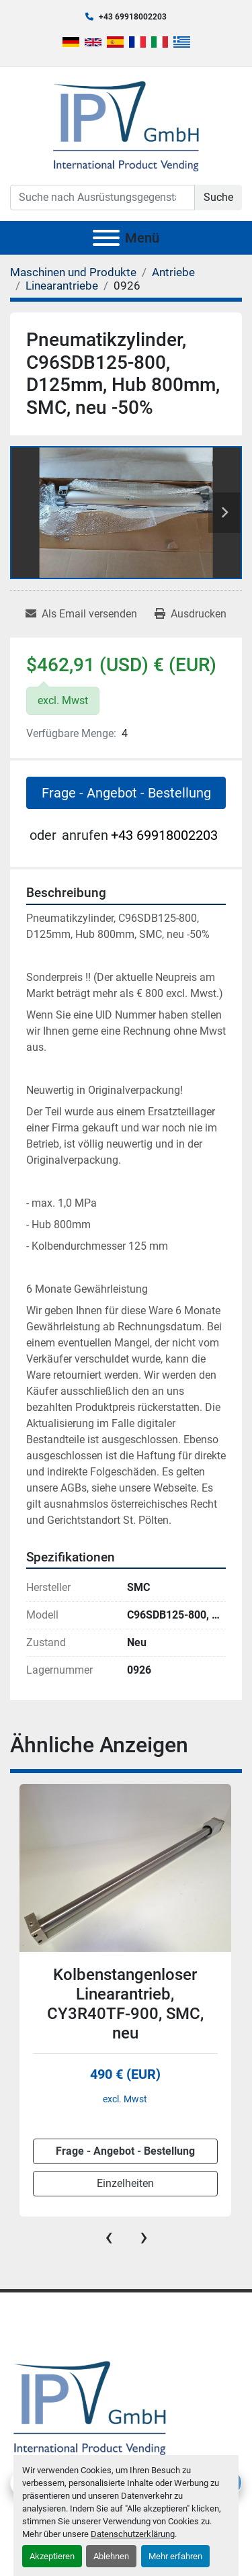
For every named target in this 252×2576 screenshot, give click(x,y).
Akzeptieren (52, 2556)
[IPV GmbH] (89, 2406)
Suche (218, 197)
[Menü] (106, 238)
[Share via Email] (81, 614)
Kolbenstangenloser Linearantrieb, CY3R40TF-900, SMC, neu (125, 2003)
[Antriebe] (173, 272)
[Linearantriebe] (62, 285)
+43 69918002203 (133, 17)
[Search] (102, 197)
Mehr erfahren (175, 2556)
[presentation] (109, 2237)
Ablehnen (111, 2556)
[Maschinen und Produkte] (73, 272)
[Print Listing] (190, 614)
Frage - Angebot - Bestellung (126, 793)
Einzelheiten (125, 2183)
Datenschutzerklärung (133, 2534)
